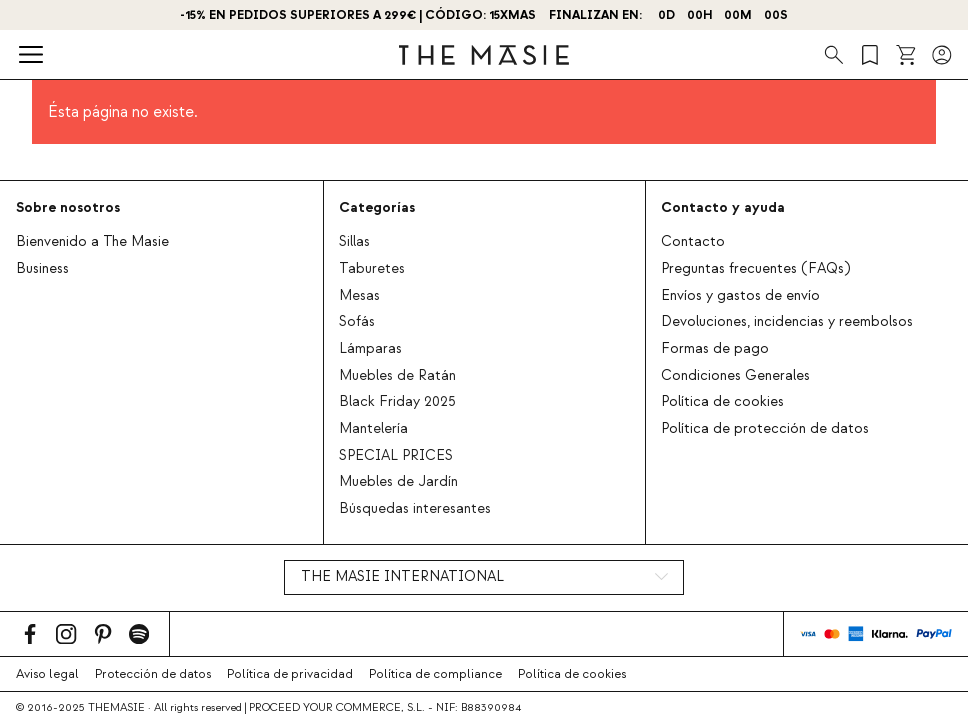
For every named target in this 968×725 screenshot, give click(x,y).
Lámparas (370, 349)
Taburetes (372, 269)
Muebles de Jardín (398, 482)
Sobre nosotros (68, 207)
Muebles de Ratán (397, 376)
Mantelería (373, 429)
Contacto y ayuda (723, 207)
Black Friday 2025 (397, 402)
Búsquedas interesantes (415, 509)
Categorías (377, 207)
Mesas (359, 296)
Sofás (357, 322)
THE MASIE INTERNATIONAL (402, 577)
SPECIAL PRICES (396, 456)
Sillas (354, 242)
